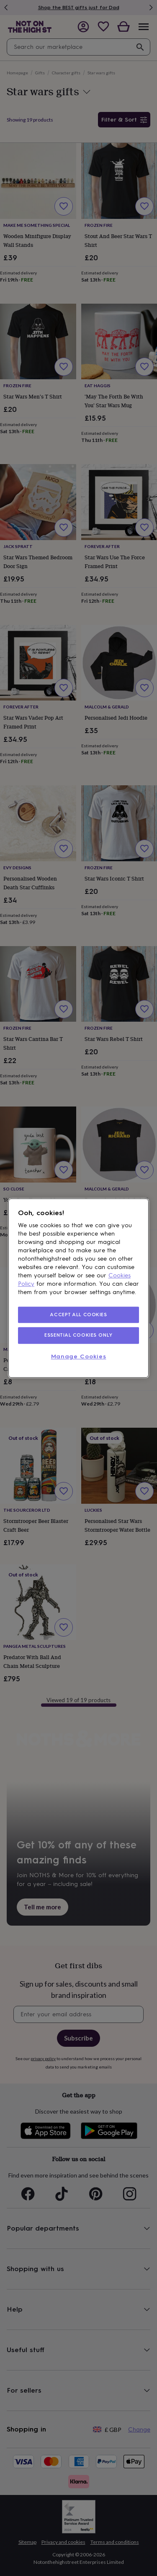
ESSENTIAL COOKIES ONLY (78, 1335)
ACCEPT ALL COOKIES (78, 1314)
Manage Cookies (78, 1356)
